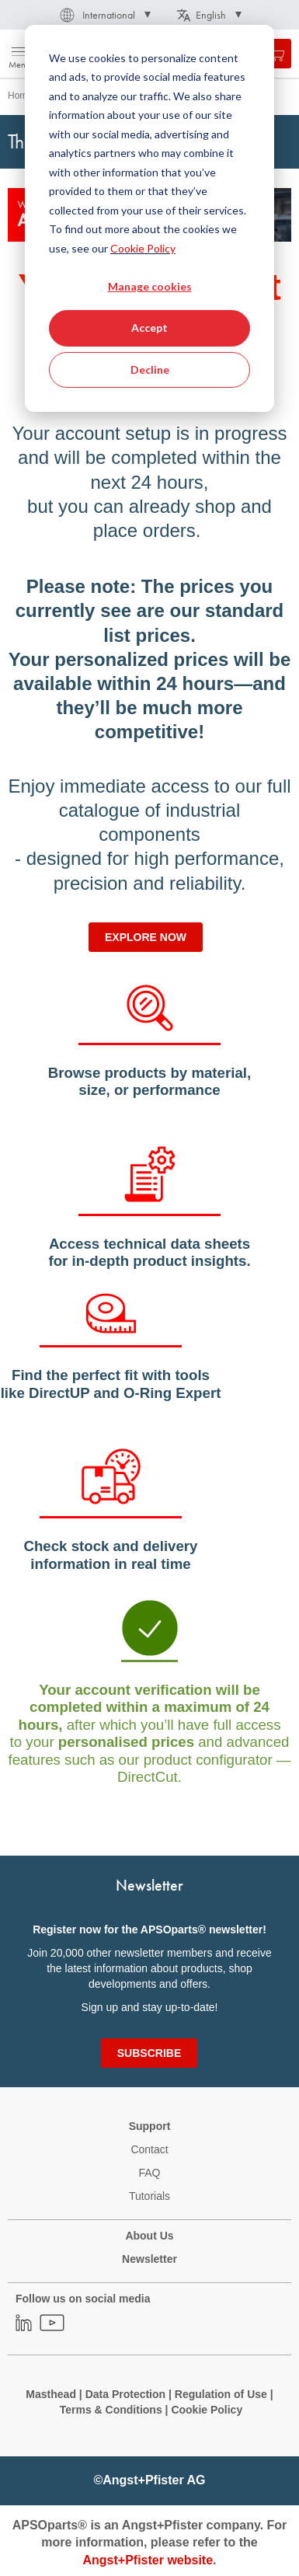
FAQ (149, 2172)
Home (20, 95)
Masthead (51, 2394)
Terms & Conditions (111, 2409)
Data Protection (125, 2394)
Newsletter (149, 2259)
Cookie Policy (143, 248)
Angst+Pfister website (147, 2560)
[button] (104, 15)
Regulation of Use (221, 2394)
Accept (149, 327)
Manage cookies (150, 286)
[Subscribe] (149, 2053)
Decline (149, 369)
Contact (149, 2149)
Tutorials (149, 2196)
